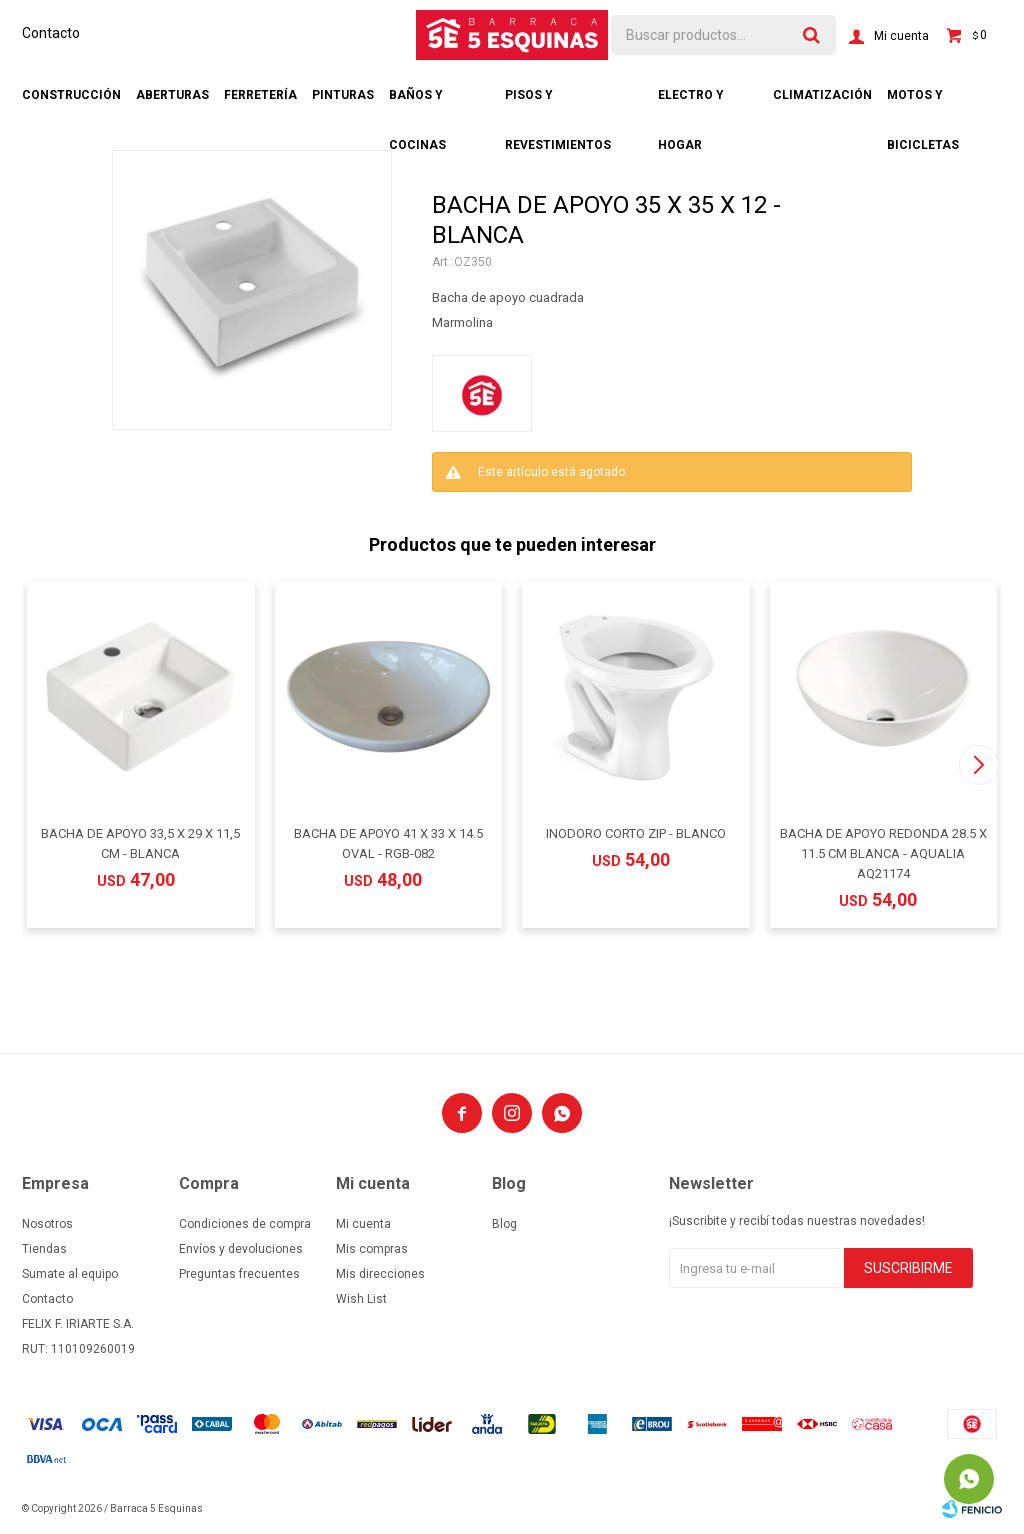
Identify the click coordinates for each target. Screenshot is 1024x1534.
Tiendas (44, 1249)
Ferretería (260, 95)
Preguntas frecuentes (239, 1274)
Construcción (71, 95)
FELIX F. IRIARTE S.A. (78, 1324)
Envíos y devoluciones (241, 1249)
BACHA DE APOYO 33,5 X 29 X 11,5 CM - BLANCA (140, 843)
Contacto (51, 33)
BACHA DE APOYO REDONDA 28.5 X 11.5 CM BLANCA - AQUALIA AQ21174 (883, 853)
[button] (978, 765)
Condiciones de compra (245, 1224)
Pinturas (343, 95)
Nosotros (47, 1224)
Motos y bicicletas (923, 104)
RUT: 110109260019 (78, 1349)
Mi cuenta (363, 1224)
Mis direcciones (380, 1274)
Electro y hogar (691, 104)
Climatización (822, 95)
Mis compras (372, 1249)
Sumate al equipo (70, 1274)
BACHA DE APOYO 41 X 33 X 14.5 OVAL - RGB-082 (388, 843)
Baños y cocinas (417, 104)
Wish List (361, 1299)
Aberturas (172, 95)
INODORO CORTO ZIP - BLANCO (636, 833)
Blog (504, 1224)
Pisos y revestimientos (558, 104)
